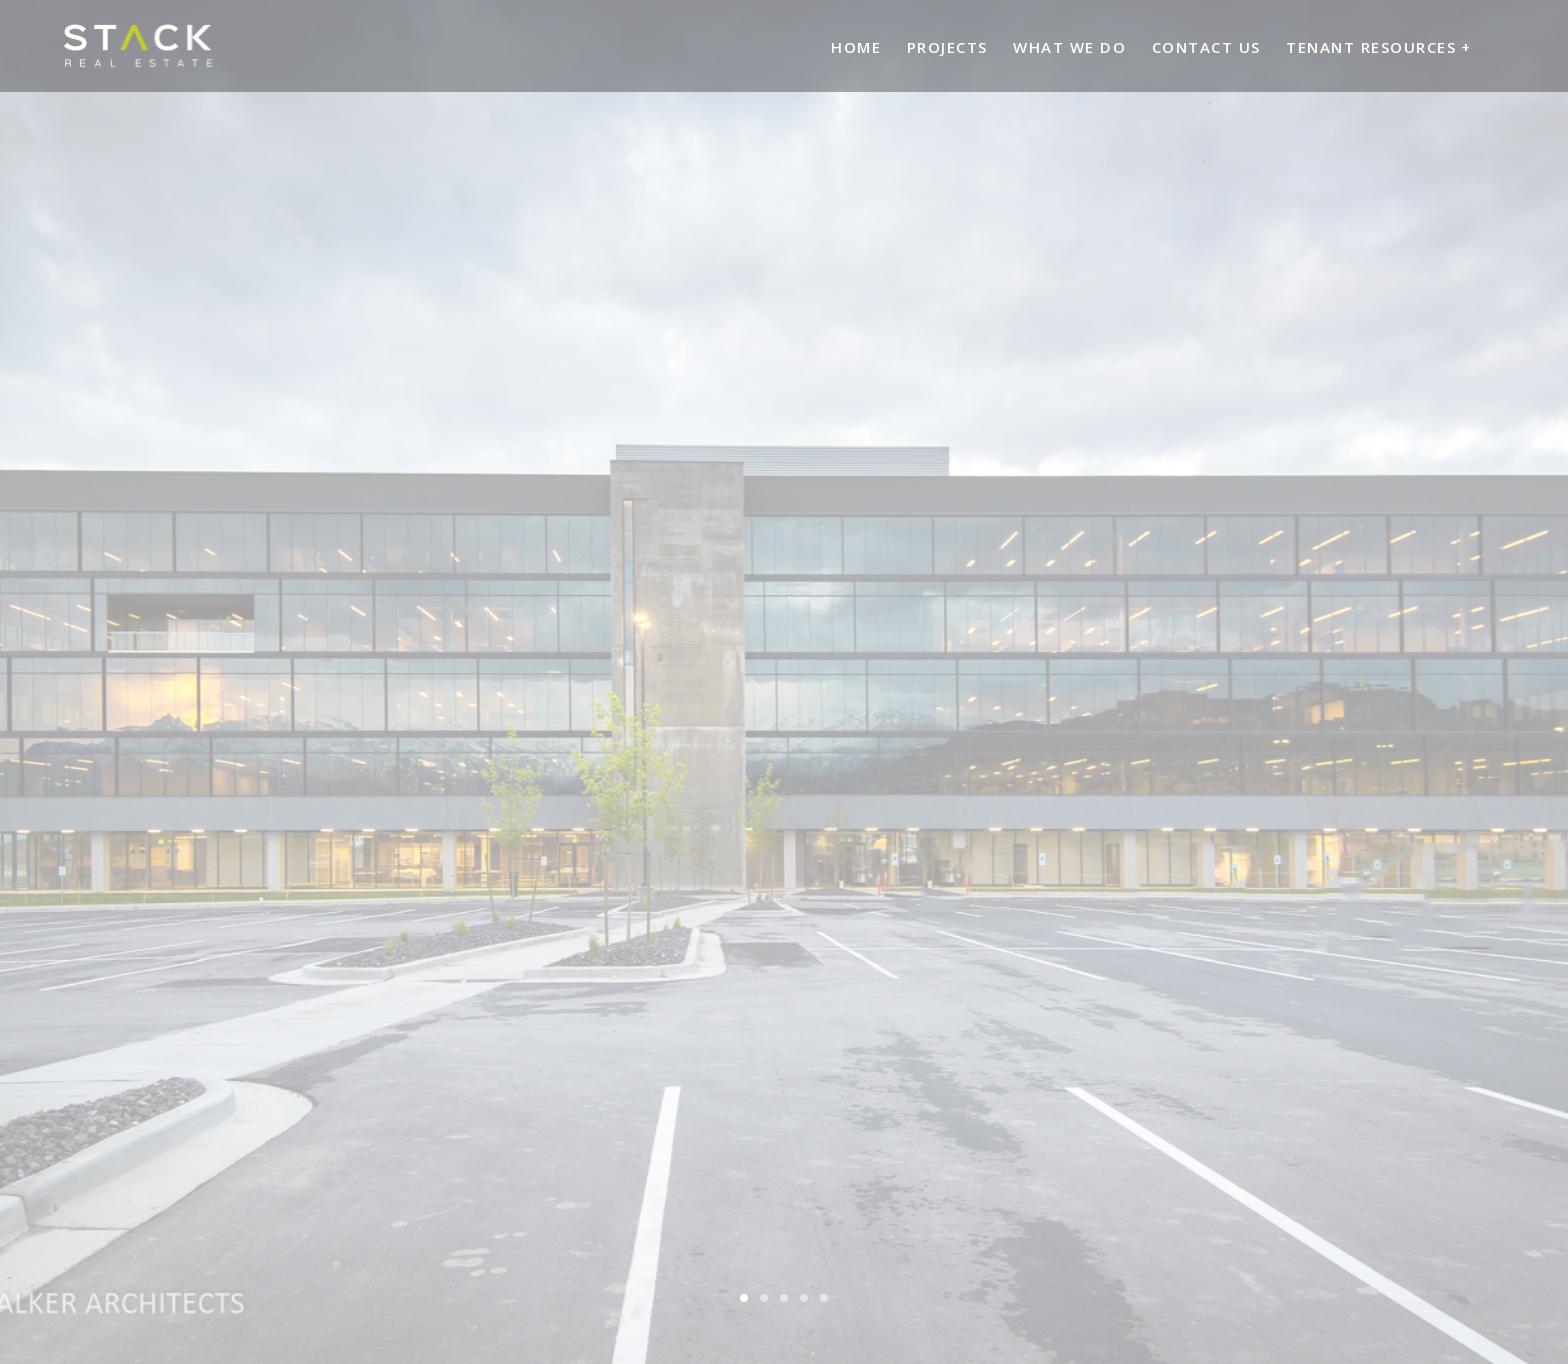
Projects (947, 47)
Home (856, 47)
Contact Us (1206, 47)
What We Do (1069, 47)
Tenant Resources (1371, 47)
